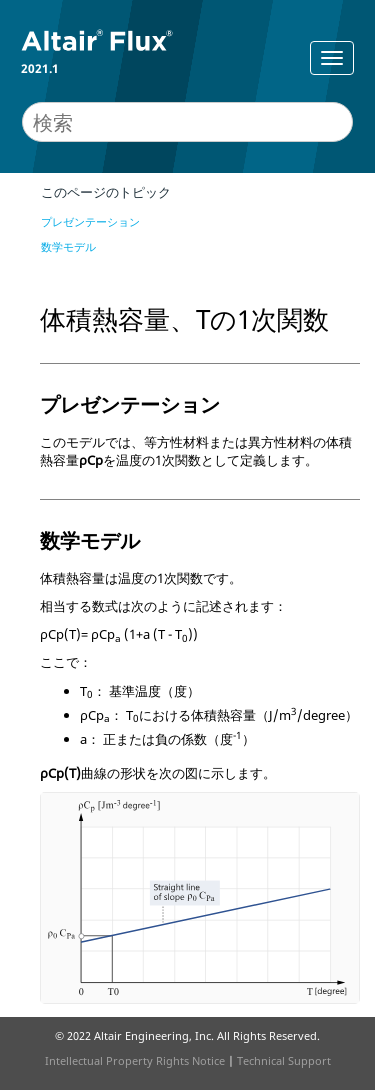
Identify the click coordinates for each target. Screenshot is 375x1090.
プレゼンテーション (90, 221)
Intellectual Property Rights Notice (135, 1060)
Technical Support (284, 1060)
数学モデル (68, 246)
